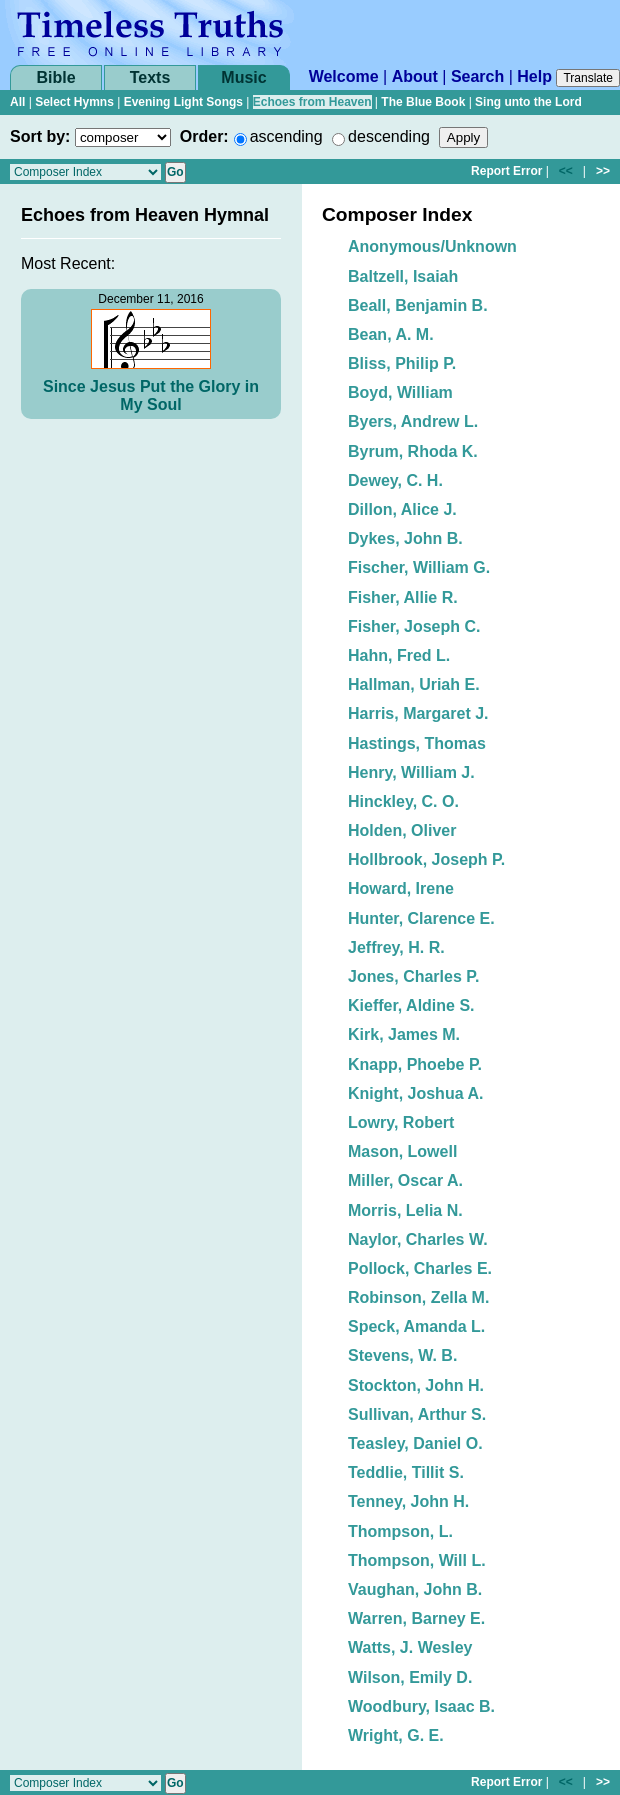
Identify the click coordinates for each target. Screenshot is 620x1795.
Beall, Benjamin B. (418, 305)
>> (603, 171)
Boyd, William (400, 392)
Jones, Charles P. (413, 976)
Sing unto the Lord (528, 102)
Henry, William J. (411, 772)
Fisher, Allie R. (403, 597)
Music (243, 77)
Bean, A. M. (391, 334)
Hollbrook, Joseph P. (426, 859)
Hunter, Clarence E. (421, 918)
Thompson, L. (400, 1531)
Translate (588, 78)
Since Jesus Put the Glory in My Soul (151, 395)
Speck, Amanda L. (416, 1326)
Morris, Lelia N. (405, 1210)
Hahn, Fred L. (399, 655)
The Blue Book (423, 102)
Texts (150, 77)
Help (534, 76)
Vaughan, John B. (415, 1589)
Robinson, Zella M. (418, 1297)
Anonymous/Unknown (432, 246)
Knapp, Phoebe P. (415, 1064)
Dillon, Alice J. (402, 509)
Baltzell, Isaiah (403, 276)
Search (477, 76)
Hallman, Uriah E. (414, 684)
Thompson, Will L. (417, 1560)
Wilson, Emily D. (410, 1677)
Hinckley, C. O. (403, 801)
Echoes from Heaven (312, 102)
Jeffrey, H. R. (396, 947)
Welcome (344, 76)
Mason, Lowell (402, 1151)
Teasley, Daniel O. (415, 1443)
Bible (55, 77)
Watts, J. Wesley (410, 1647)
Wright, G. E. (396, 1735)
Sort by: (40, 136)
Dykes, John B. (405, 538)
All (17, 102)
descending (389, 136)
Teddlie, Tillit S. (406, 1472)
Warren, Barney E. (416, 1618)
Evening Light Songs (183, 102)
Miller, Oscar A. (405, 1180)
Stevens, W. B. (402, 1355)
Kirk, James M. (404, 1034)
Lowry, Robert (401, 1122)
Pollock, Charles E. (420, 1268)
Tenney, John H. (408, 1501)
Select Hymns (74, 102)
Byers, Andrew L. (413, 421)
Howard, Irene (401, 888)
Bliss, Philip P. (402, 363)
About (415, 76)
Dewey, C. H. (395, 480)
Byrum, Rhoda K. (413, 451)
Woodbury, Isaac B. (421, 1706)
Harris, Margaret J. (418, 713)
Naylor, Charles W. (418, 1239)
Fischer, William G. (419, 567)
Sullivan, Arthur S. (417, 1414)
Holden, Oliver (402, 830)
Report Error (506, 171)
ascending (286, 136)
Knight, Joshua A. (415, 1093)
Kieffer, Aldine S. (411, 1005)
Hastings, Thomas (417, 743)
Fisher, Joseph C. (414, 626)
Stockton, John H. (416, 1385)
